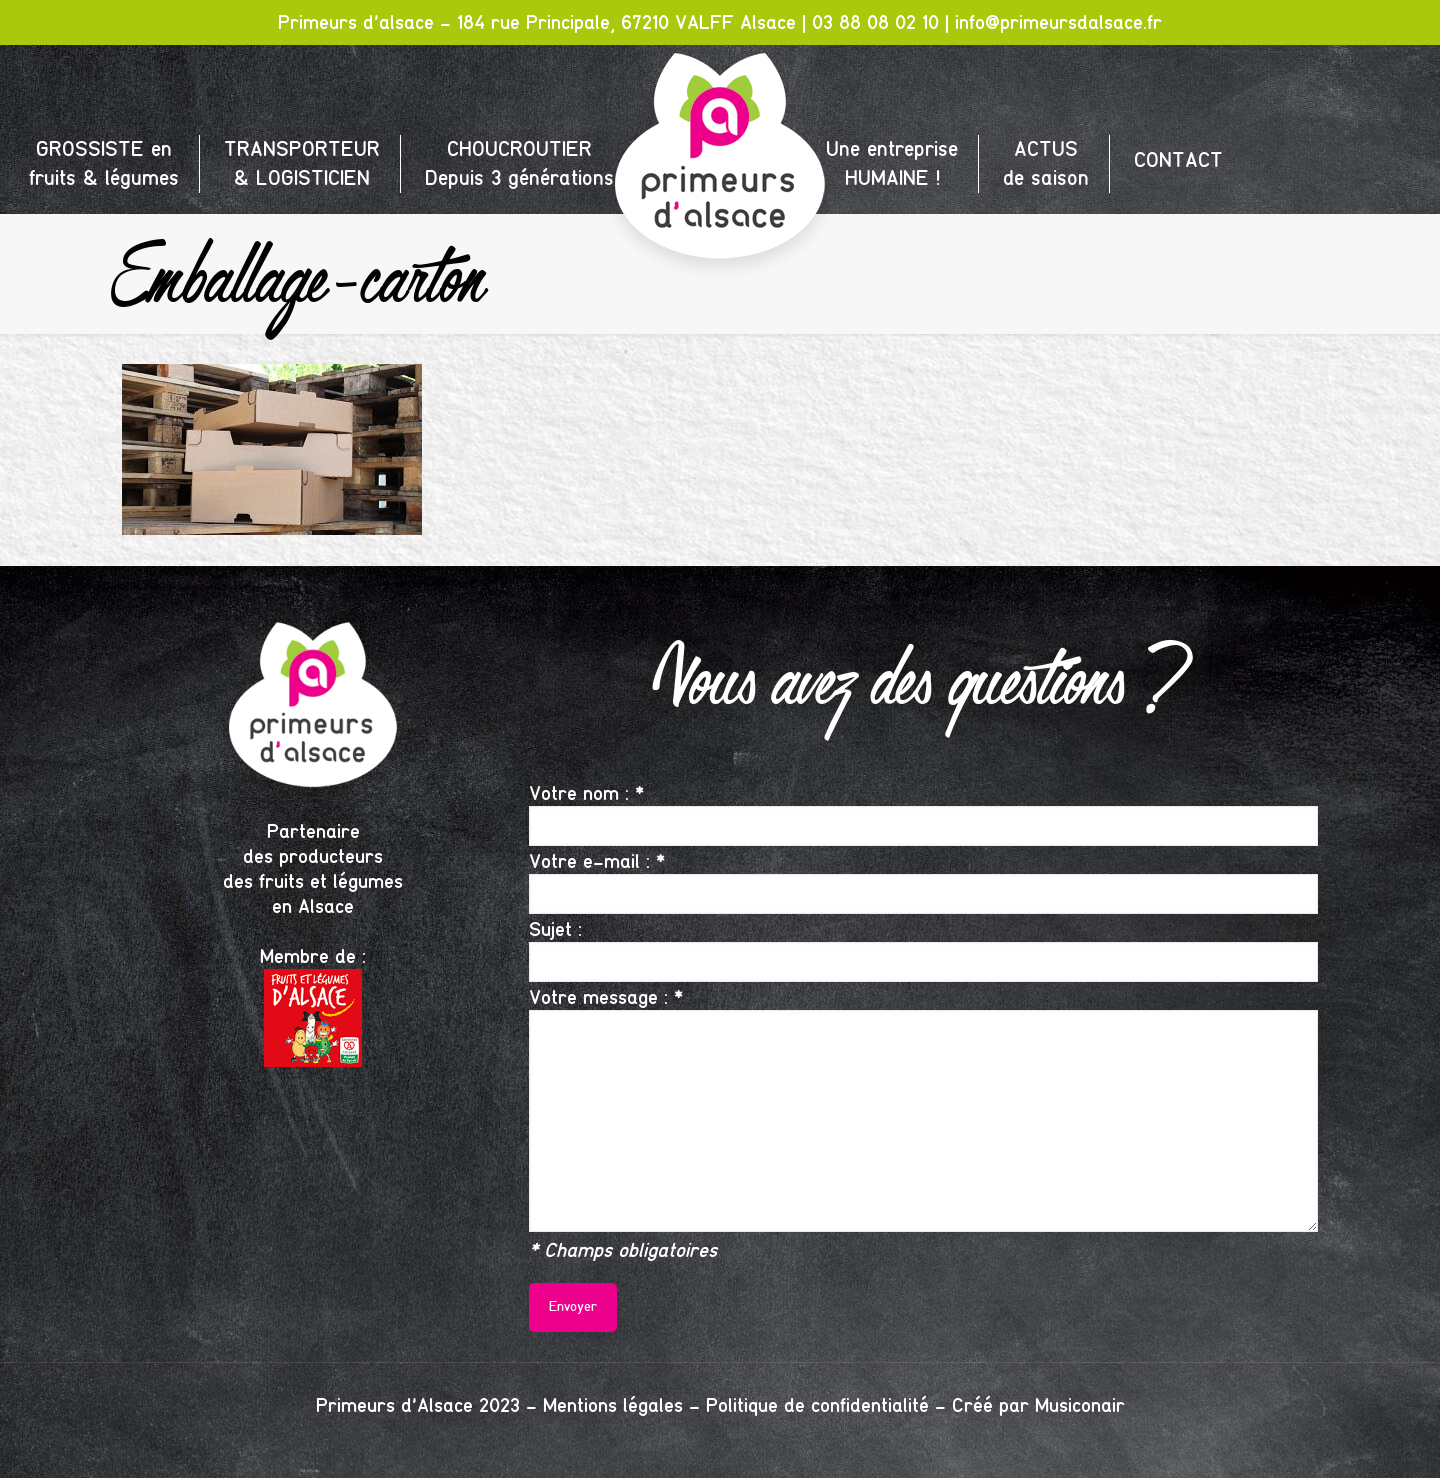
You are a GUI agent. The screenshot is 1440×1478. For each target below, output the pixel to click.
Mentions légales (613, 1405)
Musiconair (1080, 1405)
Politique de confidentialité (817, 1405)
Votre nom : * (923, 813)
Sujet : (923, 949)
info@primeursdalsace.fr (1058, 22)
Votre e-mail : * (923, 881)
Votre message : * (923, 1108)
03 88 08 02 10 (875, 22)
